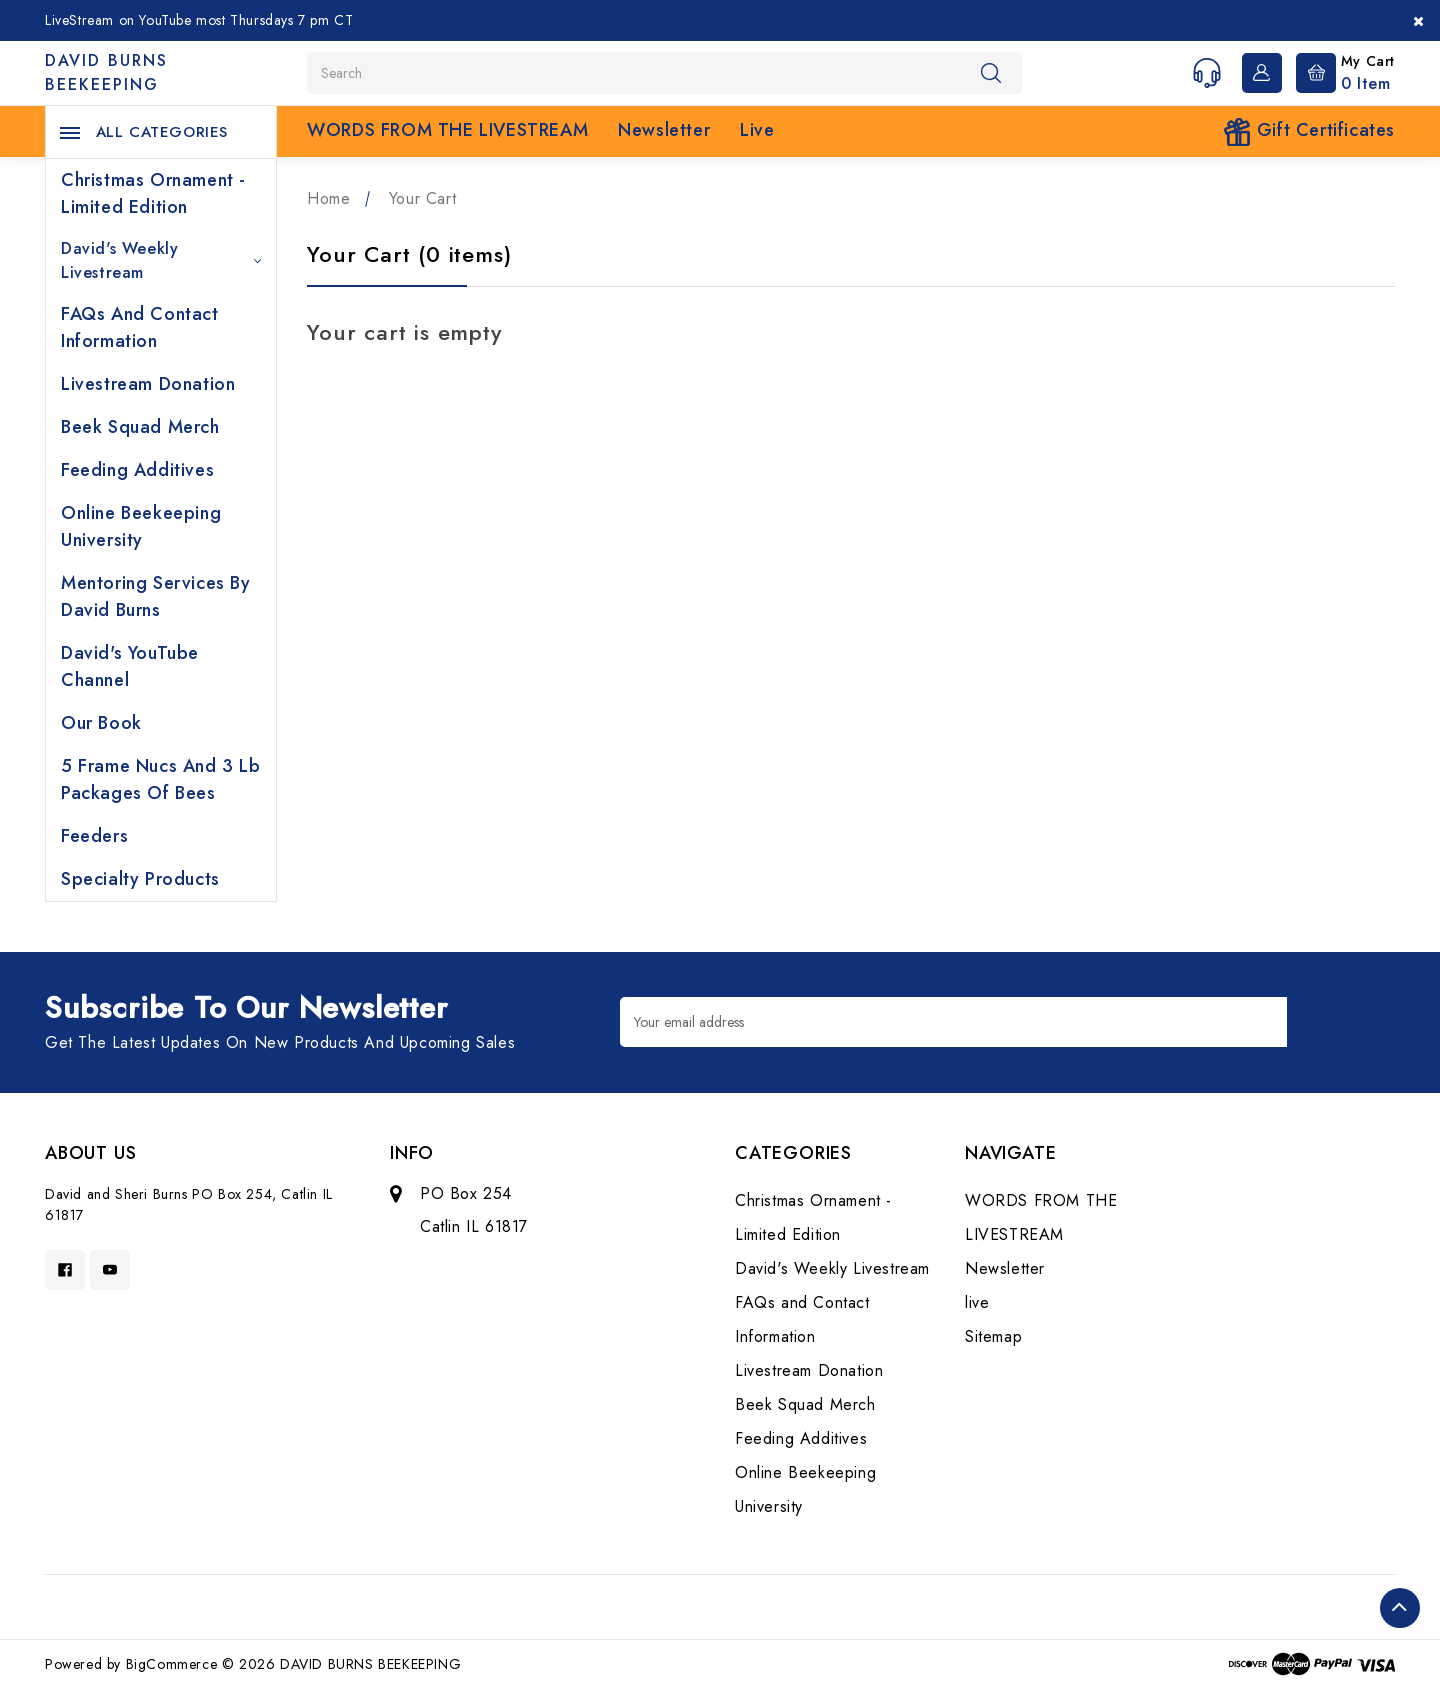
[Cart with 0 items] (1340, 71)
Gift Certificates (1309, 131)
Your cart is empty (404, 332)
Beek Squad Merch (140, 427)
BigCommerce (172, 1664)
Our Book (101, 723)
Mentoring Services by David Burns (156, 596)
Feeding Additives (137, 470)
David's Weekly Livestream (161, 260)
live (757, 130)
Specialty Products (140, 879)
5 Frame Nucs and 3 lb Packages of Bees (161, 779)
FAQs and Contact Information (140, 327)
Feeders (94, 836)
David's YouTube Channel (130, 666)
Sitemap (993, 1336)
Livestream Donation (148, 384)
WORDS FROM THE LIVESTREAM (447, 130)
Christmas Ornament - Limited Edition (153, 193)
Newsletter (664, 130)
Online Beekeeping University (141, 526)
